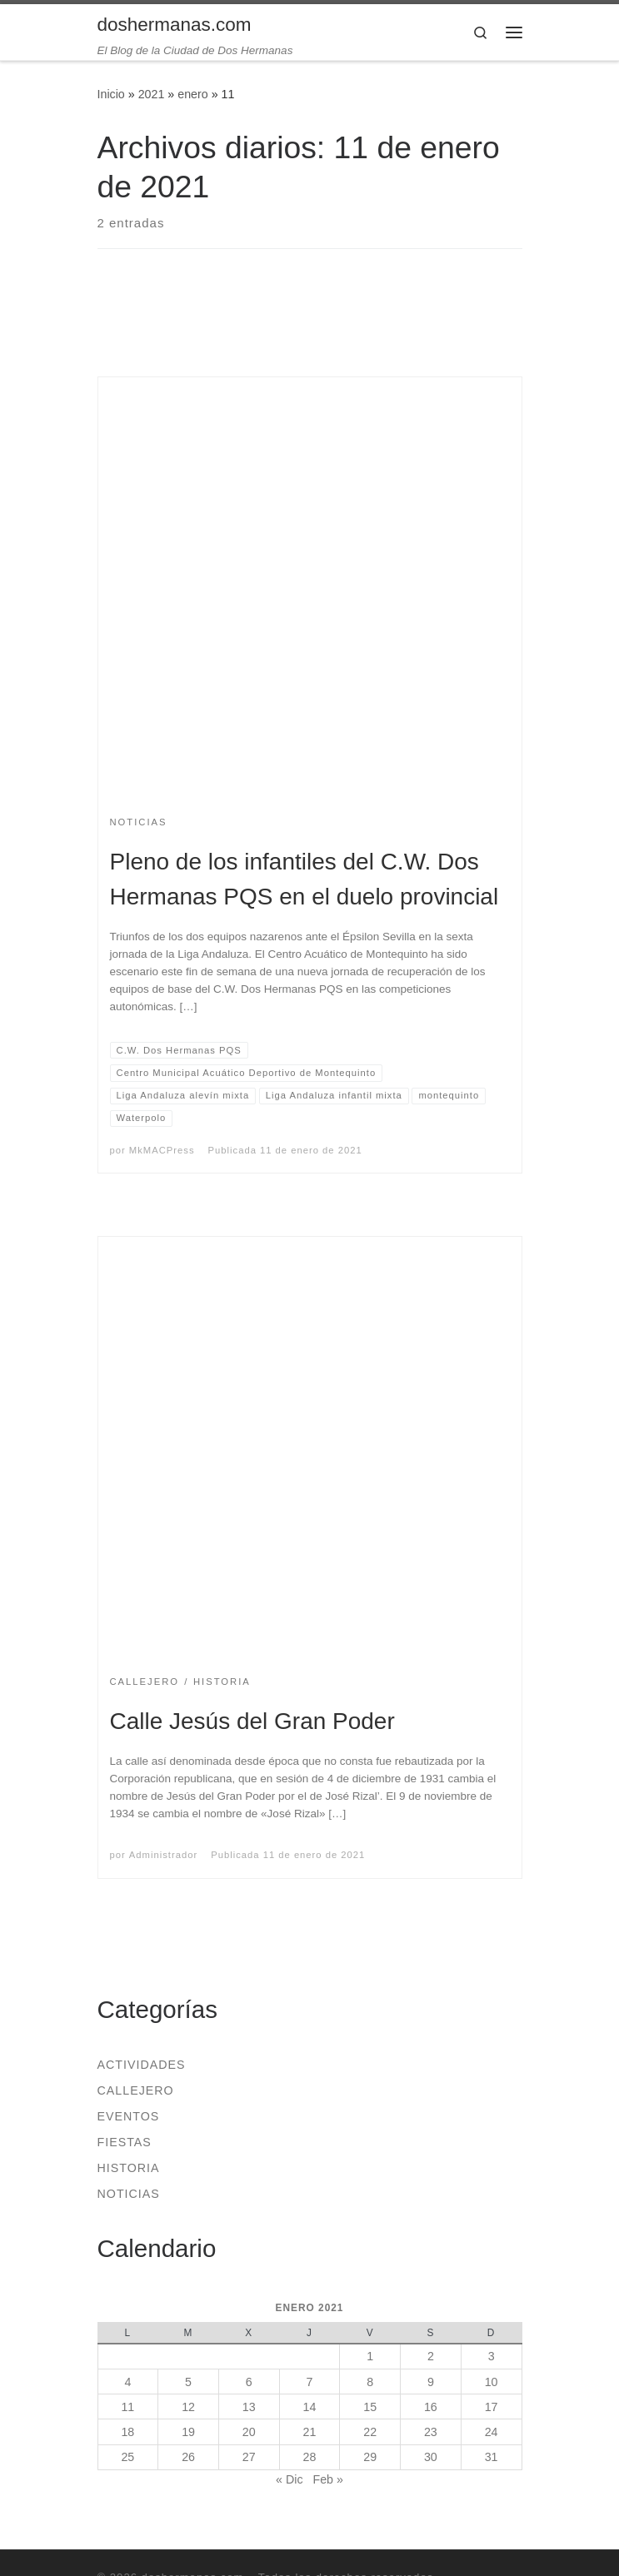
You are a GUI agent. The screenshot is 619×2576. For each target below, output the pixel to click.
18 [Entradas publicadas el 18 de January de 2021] (127, 2432)
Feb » (327, 2479)
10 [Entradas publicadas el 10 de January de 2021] (491, 2382)
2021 (151, 94)
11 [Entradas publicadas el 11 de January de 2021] (127, 2407)
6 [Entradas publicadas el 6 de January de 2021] (249, 2382)
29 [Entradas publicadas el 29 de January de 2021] (370, 2457)
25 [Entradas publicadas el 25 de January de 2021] (127, 2457)
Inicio (111, 94)
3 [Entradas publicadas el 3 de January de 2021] (491, 2356)
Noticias (128, 2193)
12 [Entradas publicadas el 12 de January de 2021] (188, 2407)
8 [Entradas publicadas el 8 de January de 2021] (370, 2382)
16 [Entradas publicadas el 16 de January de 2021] (430, 2407)
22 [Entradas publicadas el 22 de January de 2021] (370, 2432)
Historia (128, 2168)
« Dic (289, 2479)
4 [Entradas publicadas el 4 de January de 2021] (127, 2382)
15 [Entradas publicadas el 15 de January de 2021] (370, 2407)
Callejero (135, 2090)
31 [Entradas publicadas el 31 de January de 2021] (491, 2457)
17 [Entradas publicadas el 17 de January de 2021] (491, 2407)
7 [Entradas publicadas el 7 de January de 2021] (309, 2382)
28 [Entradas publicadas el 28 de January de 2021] (310, 2457)
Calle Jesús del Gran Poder (252, 1721)
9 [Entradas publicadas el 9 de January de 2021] (430, 2382)
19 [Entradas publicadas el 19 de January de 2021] (188, 2432)
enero (192, 94)
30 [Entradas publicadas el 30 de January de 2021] (430, 2457)
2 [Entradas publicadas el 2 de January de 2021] (430, 2356)
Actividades (141, 2064)
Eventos (128, 2116)
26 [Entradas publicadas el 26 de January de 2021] (188, 2457)
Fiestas (124, 2142)
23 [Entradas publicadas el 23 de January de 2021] (430, 2432)
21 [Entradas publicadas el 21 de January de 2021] (310, 2432)
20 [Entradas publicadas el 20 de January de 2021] (249, 2432)
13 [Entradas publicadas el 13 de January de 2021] (249, 2407)
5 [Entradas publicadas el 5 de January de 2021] (188, 2382)
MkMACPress (162, 1150)
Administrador (163, 1855)
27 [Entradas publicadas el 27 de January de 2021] (249, 2457)
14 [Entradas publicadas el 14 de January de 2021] (310, 2407)
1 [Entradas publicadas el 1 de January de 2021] (370, 2356)
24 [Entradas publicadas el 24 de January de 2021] (491, 2432)
